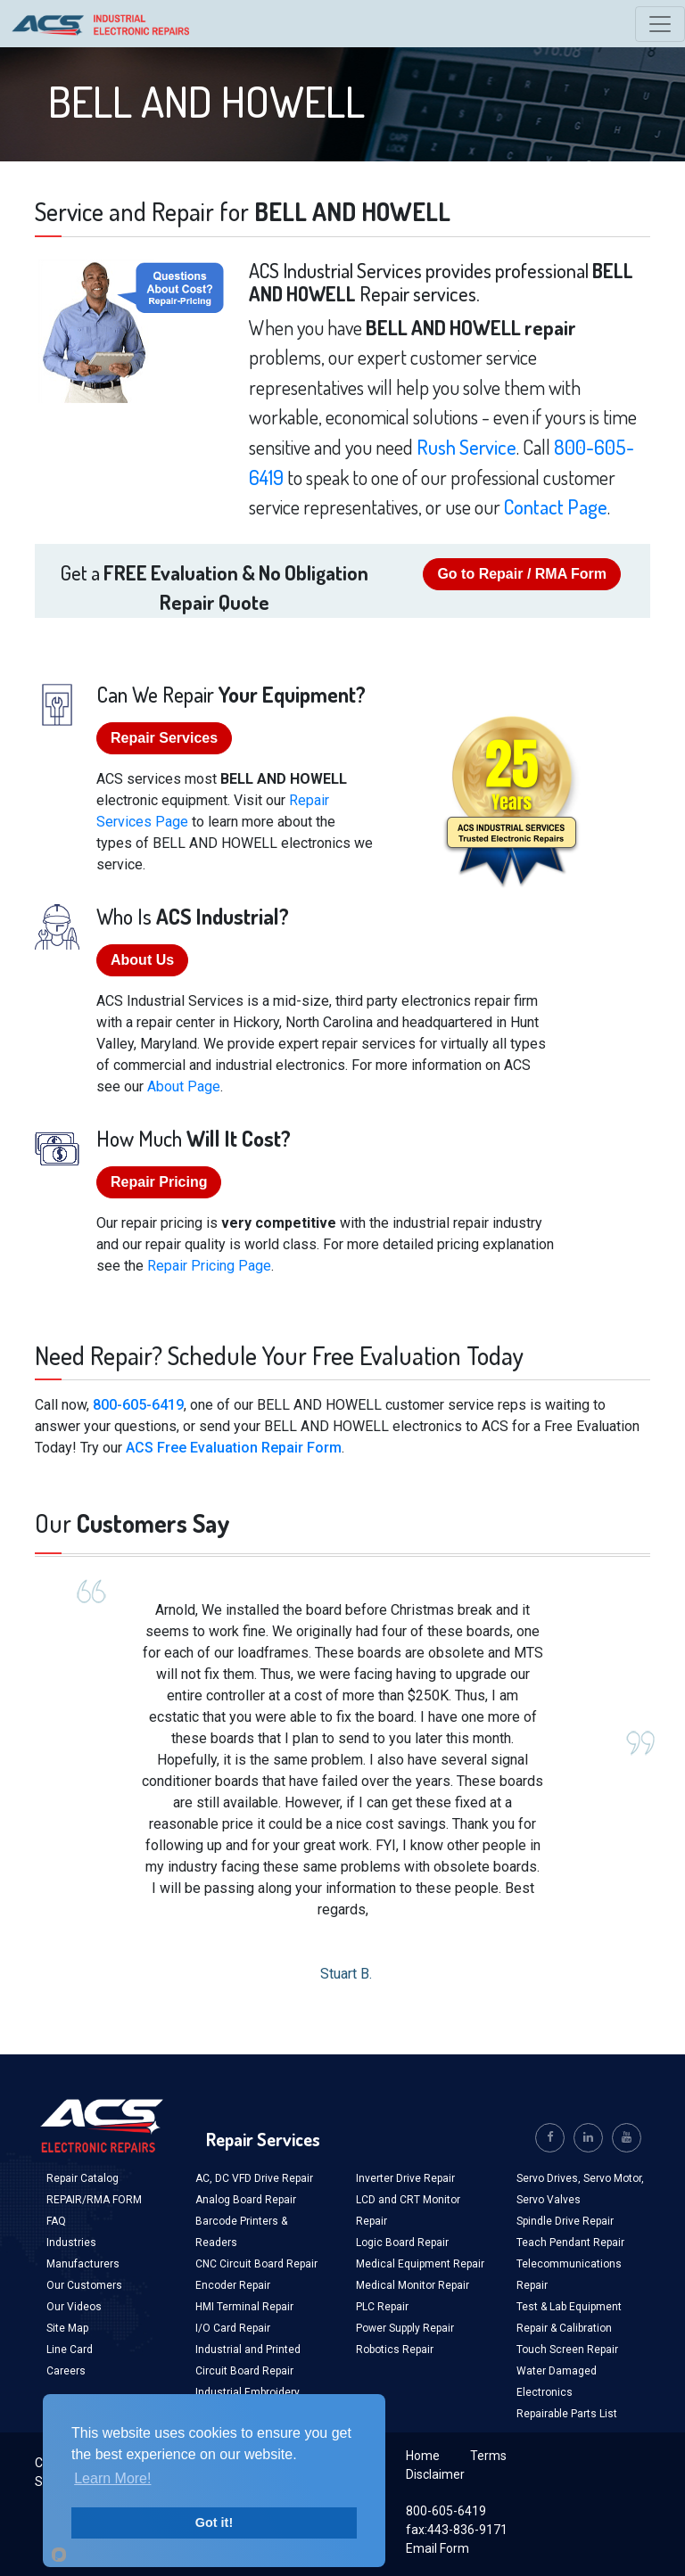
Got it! (214, 2522)
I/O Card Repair (232, 2328)
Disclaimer (435, 2474)
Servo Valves (548, 2199)
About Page (183, 1086)
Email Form (437, 2548)
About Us (142, 959)
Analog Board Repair (245, 2199)
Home (423, 2455)
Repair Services (164, 737)
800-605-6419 (138, 1404)
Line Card (69, 2349)
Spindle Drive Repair (565, 2221)
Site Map (67, 2328)
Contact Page (555, 506)
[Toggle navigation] (660, 24)
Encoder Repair (232, 2285)
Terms (488, 2455)
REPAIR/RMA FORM (94, 2199)
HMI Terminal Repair (244, 2306)
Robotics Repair (394, 2349)
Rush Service (466, 446)
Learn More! (112, 2478)
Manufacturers (83, 2264)
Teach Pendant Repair (570, 2242)
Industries (71, 2242)
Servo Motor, (613, 2178)
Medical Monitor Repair (412, 2285)
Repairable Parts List (566, 2413)
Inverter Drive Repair (405, 2178)
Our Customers (84, 2285)
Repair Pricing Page (209, 1265)
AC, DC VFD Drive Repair (254, 2178)
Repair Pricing (159, 1181)
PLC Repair (382, 2306)
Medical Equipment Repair (420, 2264)
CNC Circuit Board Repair (256, 2264)
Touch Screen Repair (567, 2349)
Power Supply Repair (405, 2328)
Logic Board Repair (402, 2242)
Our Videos (74, 2306)
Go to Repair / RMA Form (522, 573)
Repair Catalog (82, 2178)
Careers (66, 2371)
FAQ (56, 2221)
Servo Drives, (549, 2178)
